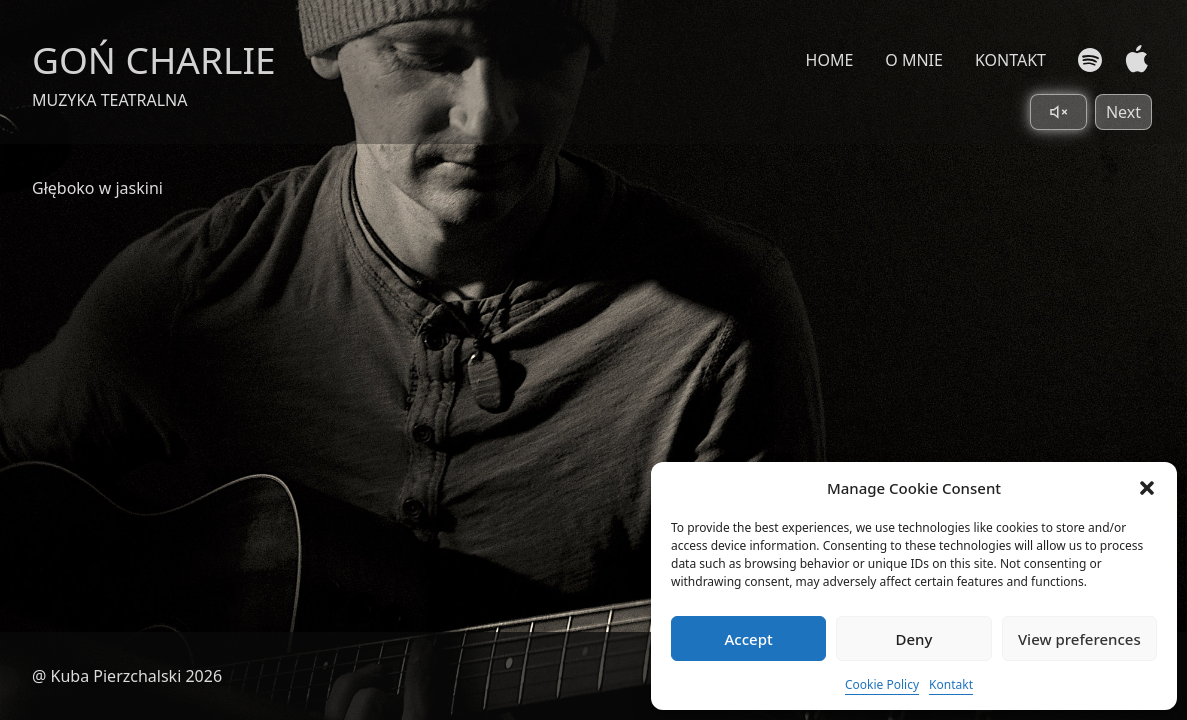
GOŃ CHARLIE (154, 59)
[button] (1147, 488)
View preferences (1079, 639)
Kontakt (951, 684)
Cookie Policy (882, 684)
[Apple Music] (1132, 59)
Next (1123, 112)
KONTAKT (1010, 60)
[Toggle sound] (1058, 112)
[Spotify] (1090, 60)
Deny (914, 639)
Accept (749, 639)
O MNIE (914, 60)
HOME (830, 60)
